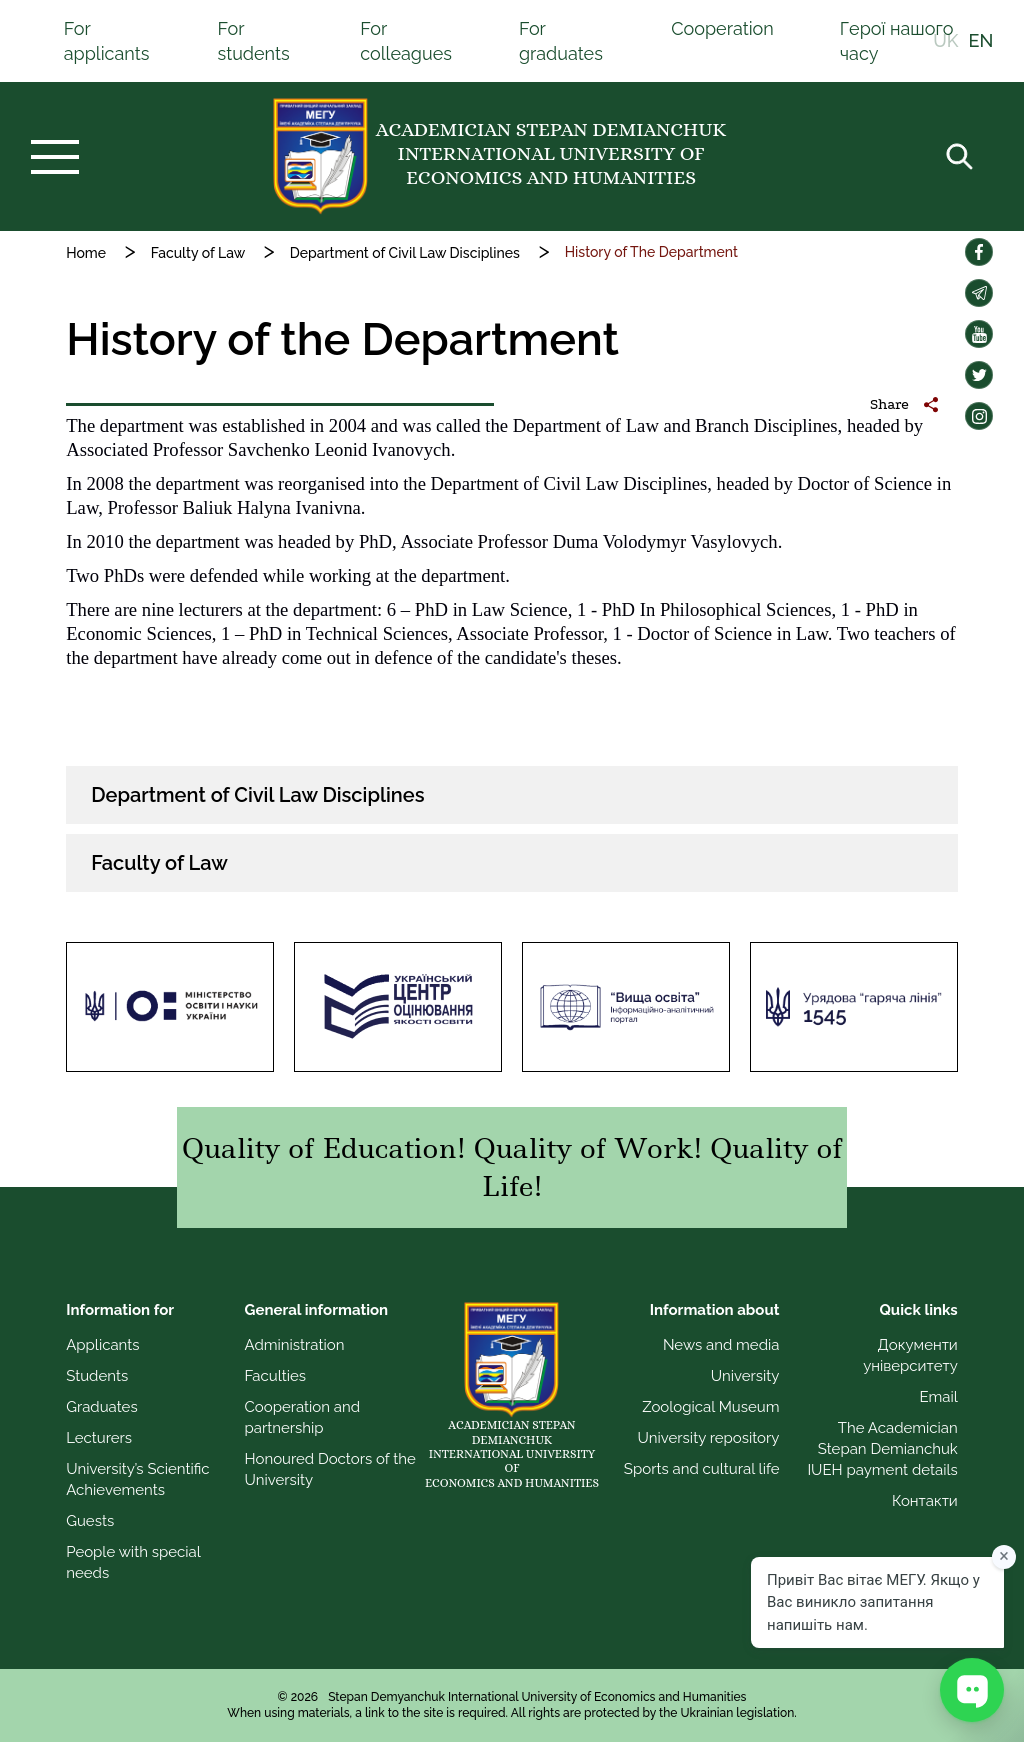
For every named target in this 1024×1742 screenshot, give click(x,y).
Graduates (101, 1407)
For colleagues (406, 41)
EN (981, 41)
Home (86, 253)
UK (945, 41)
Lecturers (99, 1438)
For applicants (107, 41)
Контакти (925, 1501)
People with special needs (133, 1562)
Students (97, 1376)
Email (938, 1397)
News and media (721, 1345)
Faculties (276, 1376)
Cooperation (722, 28)
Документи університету (910, 1355)
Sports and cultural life (702, 1469)
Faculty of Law (198, 253)
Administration (295, 1345)
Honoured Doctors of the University (330, 1469)
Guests (90, 1521)
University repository (709, 1438)
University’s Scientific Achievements (137, 1479)
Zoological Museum (710, 1407)
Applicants (102, 1345)
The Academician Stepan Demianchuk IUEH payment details (882, 1449)
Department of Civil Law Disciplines (405, 253)
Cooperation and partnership (303, 1417)
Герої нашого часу (897, 41)
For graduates (561, 41)
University (745, 1376)
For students (253, 41)
